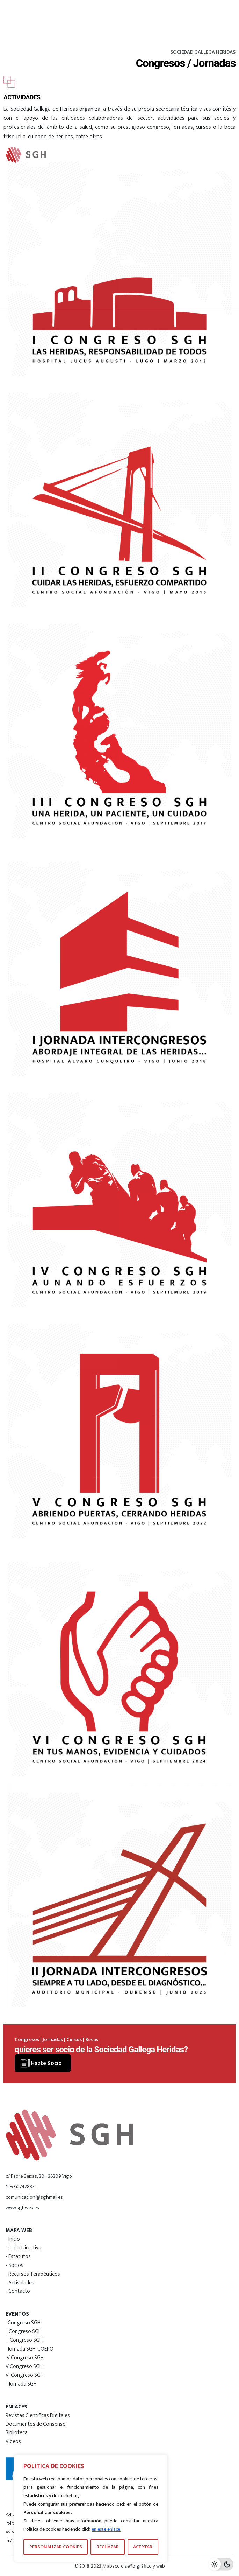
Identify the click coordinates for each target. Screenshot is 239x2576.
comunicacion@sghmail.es (34, 2197)
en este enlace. (106, 2529)
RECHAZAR (107, 2547)
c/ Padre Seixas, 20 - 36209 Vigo (39, 2176)
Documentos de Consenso (36, 2424)
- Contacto (18, 2291)
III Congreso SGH (24, 2340)
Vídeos (13, 2441)
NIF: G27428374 (21, 2186)
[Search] (176, 155)
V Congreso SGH (24, 2366)
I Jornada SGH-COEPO (29, 2348)
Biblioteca (17, 2432)
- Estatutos (18, 2256)
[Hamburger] (211, 155)
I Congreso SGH (23, 2322)
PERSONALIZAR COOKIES (55, 2547)
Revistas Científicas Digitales (38, 2415)
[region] (91, 2508)
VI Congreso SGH (25, 2375)
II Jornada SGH (21, 2383)
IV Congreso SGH (25, 2357)
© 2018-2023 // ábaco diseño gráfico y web (119, 2566)
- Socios (14, 2265)
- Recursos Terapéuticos (33, 2273)
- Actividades (20, 2282)
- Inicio (13, 2238)
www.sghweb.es (22, 2207)
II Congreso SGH (24, 2331)
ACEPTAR (142, 2547)
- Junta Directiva (23, 2247)
